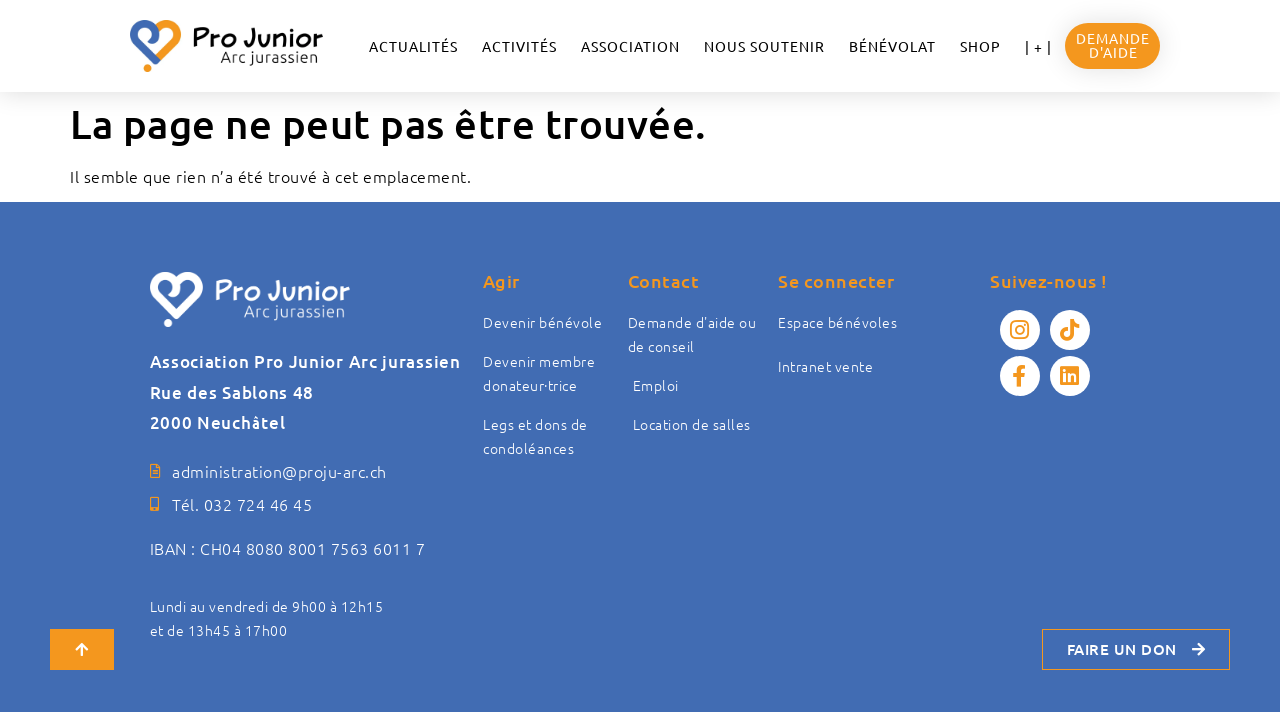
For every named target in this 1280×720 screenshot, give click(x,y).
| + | (1038, 46)
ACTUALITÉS (413, 46)
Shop (980, 46)
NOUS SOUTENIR (764, 46)
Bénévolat (892, 46)
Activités (519, 46)
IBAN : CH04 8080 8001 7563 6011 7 (288, 548)
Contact (664, 280)
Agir (501, 280)
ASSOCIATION (630, 46)
